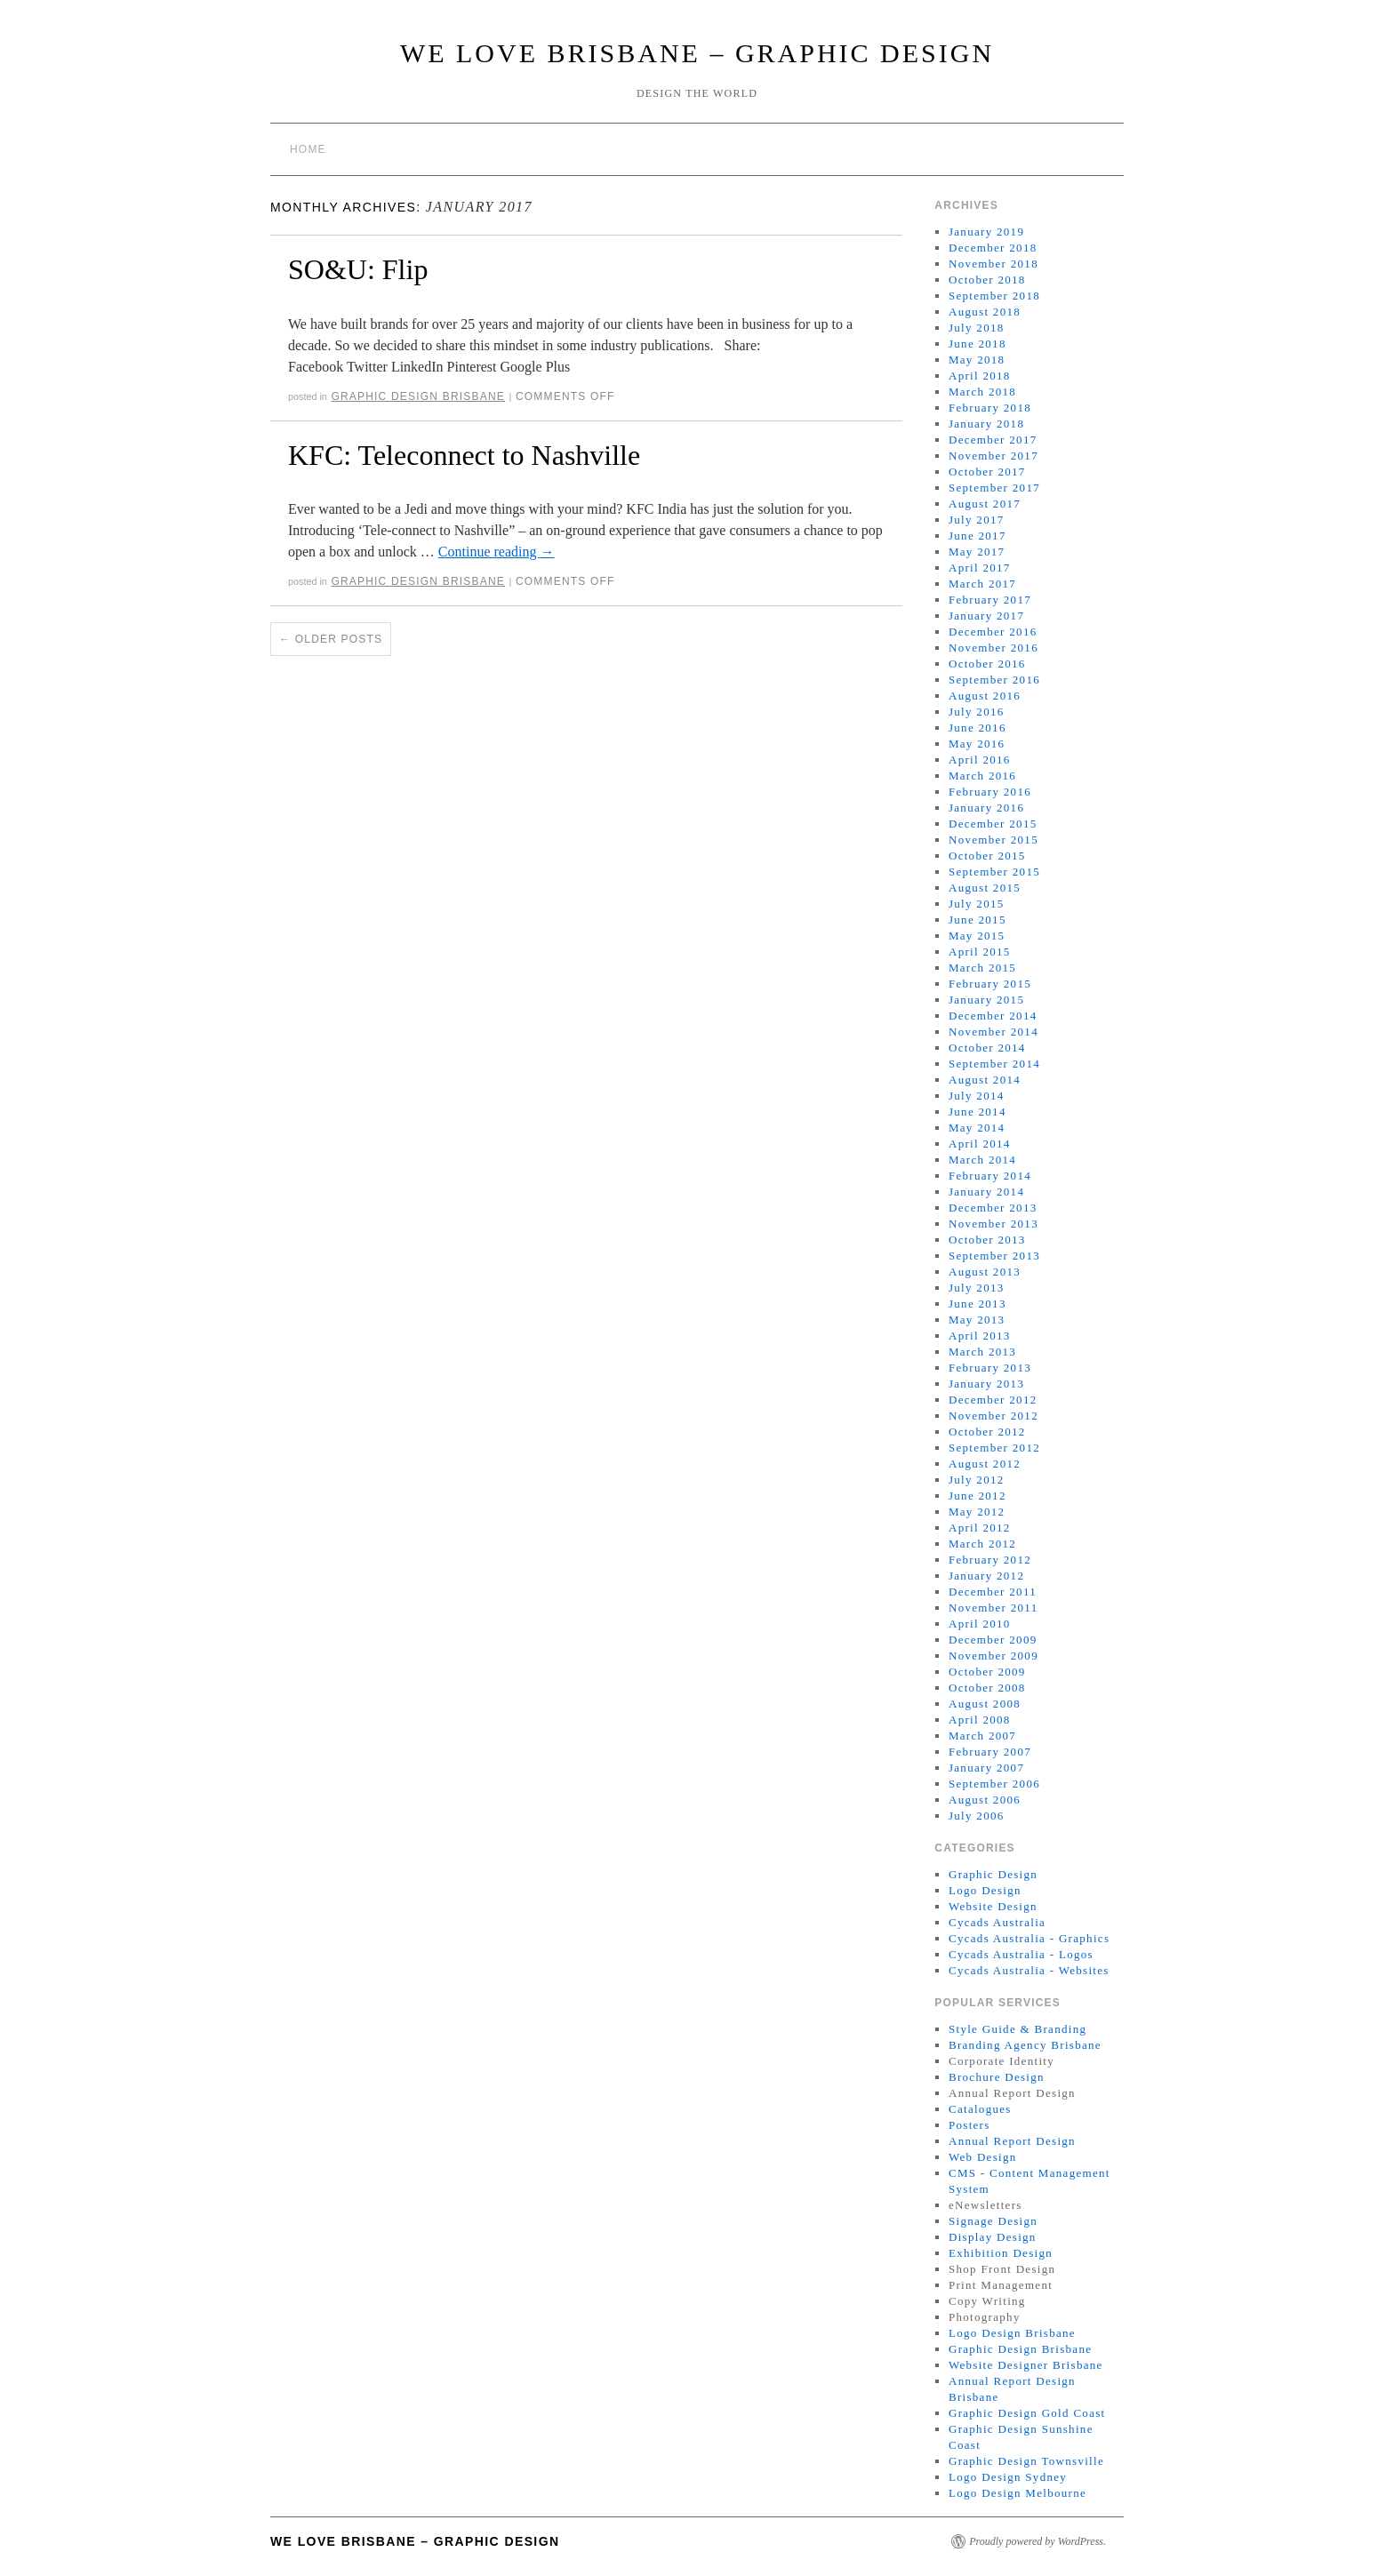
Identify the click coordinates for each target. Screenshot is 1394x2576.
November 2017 (993, 455)
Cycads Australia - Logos (1021, 1954)
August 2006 (985, 1799)
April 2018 (980, 375)
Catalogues (980, 2109)
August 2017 (985, 503)
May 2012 (977, 1511)
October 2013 (987, 1239)
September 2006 (994, 1783)
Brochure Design (997, 2077)
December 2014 (993, 1015)
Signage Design (993, 2221)
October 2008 (987, 1687)
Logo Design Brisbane (1012, 2333)
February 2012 (990, 1559)
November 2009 (993, 1655)
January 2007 (986, 1767)
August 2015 (985, 887)
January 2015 (986, 999)
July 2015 (977, 903)
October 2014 (987, 1047)
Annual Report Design (1012, 2141)
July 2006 (977, 1815)
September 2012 (994, 1447)
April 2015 (980, 951)
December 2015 (993, 823)
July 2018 (977, 327)
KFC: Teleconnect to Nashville (464, 455)
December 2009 (993, 1639)
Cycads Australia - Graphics (1029, 1938)
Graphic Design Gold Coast (1027, 2413)
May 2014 (977, 1127)
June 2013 (977, 1303)
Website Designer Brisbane (1026, 2365)
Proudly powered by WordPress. (1037, 2541)
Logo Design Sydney (1008, 2477)
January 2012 (986, 1575)
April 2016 (980, 759)
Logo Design (985, 1890)
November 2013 (993, 1223)
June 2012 (977, 1495)
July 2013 (977, 1287)
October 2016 (987, 663)
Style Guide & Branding (1017, 2029)
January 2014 (986, 1191)
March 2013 (982, 1351)
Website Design (993, 1906)
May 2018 (977, 359)
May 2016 (977, 743)
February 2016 (990, 791)
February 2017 (990, 599)
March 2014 (982, 1159)
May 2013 (977, 1319)
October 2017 (987, 471)
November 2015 (993, 839)
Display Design (993, 2237)
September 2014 (994, 1063)
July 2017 (977, 519)
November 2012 (993, 1415)
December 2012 (993, 1399)
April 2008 (980, 1719)
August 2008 (985, 1703)
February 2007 (990, 1751)
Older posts (330, 639)
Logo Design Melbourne (1017, 2493)
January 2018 (986, 423)
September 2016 (994, 679)
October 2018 (987, 279)
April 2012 (980, 1527)
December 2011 (993, 1591)
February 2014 (990, 1175)
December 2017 (993, 439)
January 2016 (986, 807)
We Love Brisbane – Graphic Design (697, 53)
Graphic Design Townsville (1026, 2461)
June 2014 (977, 1111)
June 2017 (977, 535)
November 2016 (993, 647)
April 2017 (980, 567)
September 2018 (994, 295)
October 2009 (987, 1671)
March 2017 (982, 583)
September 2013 (994, 1255)
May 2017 (977, 551)
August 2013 (985, 1271)
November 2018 (993, 263)
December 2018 (993, 247)
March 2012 (982, 1543)
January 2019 (986, 231)
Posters (969, 2125)
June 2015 (977, 919)
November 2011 (993, 1607)
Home (308, 149)
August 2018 (985, 311)
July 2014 (977, 1095)
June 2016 (977, 727)
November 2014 (993, 1031)
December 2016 (993, 631)
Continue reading (496, 551)
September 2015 (994, 871)
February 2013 (990, 1367)
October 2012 (987, 1431)
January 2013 (986, 1383)
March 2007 (982, 1735)
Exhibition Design (1001, 2253)
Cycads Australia (997, 1922)
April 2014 (980, 1143)
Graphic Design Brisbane (418, 396)
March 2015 (982, 967)
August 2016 (985, 695)
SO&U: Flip (358, 269)
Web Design (983, 2157)
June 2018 (977, 343)
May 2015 (977, 935)
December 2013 (993, 1207)
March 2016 (982, 775)
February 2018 (990, 407)
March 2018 (982, 391)
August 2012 (985, 1463)
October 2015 (987, 855)
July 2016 (977, 711)
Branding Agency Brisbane (1025, 2045)
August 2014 (985, 1079)
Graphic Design (993, 1874)
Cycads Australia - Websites (1029, 1970)
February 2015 (990, 983)
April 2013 (980, 1335)
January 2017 (986, 615)
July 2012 (977, 1479)
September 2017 (994, 487)
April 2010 (980, 1623)
